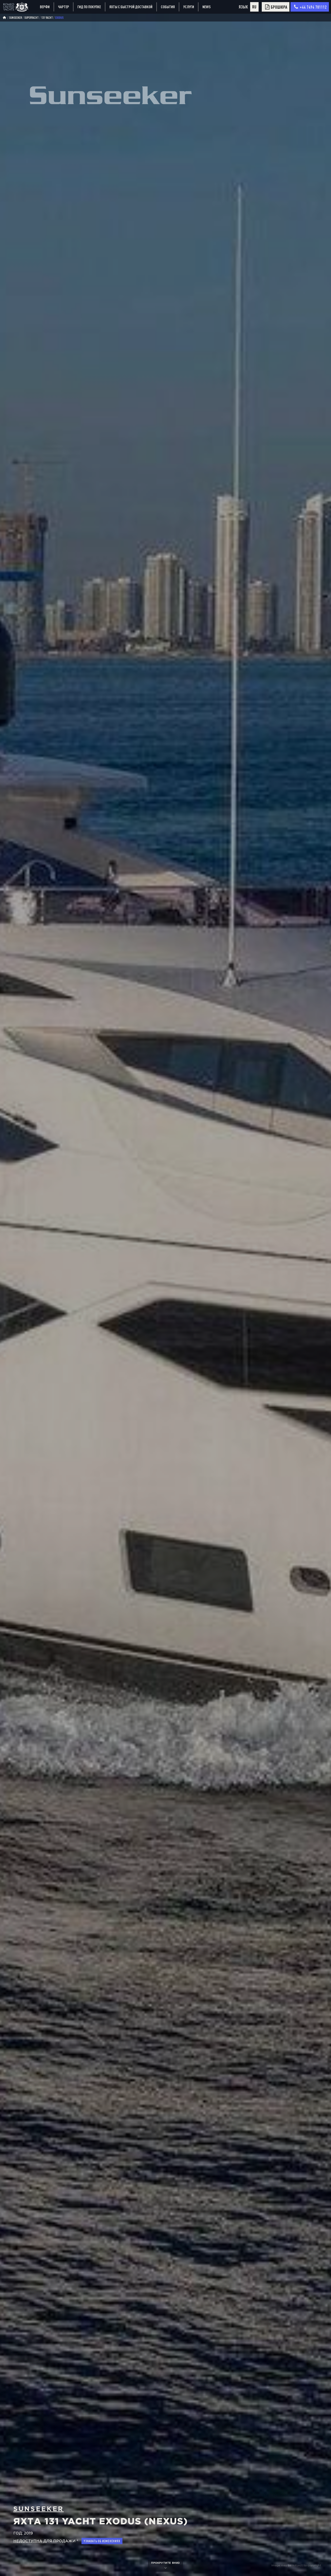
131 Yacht (47, 17)
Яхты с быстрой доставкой (130, 6)
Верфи (45, 6)
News (206, 6)
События (168, 6)
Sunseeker (15, 17)
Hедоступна (27, 2541)
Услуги (188, 7)
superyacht (31, 17)
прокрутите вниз (165, 2566)
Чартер (63, 6)
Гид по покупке (89, 6)
